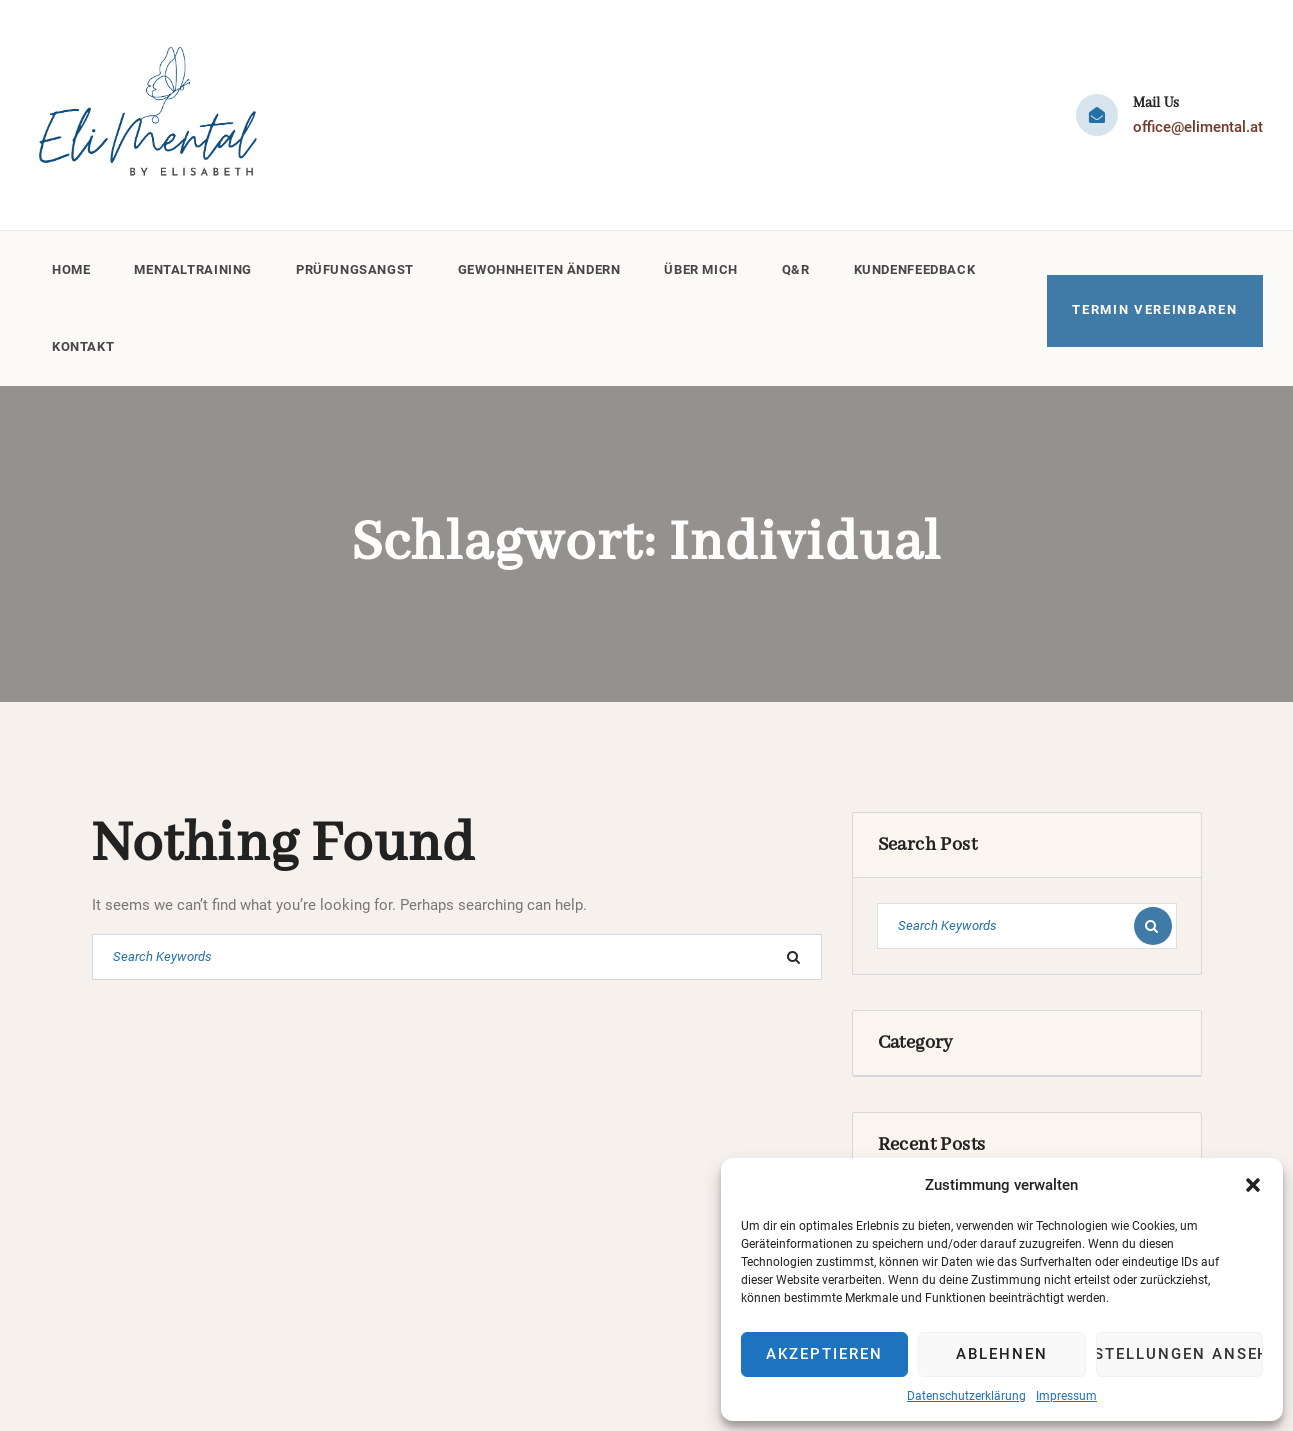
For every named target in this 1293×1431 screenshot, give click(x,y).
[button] (1253, 1185)
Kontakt (83, 338)
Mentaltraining (195, 266)
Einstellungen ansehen (1179, 1354)
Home (71, 266)
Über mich (710, 266)
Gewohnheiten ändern (546, 266)
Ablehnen (1002, 1354)
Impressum (1066, 1396)
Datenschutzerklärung (966, 1396)
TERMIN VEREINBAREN (1155, 302)
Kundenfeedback (926, 266)
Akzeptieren (824, 1354)
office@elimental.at (1198, 127)
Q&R (806, 266)
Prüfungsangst (359, 266)
